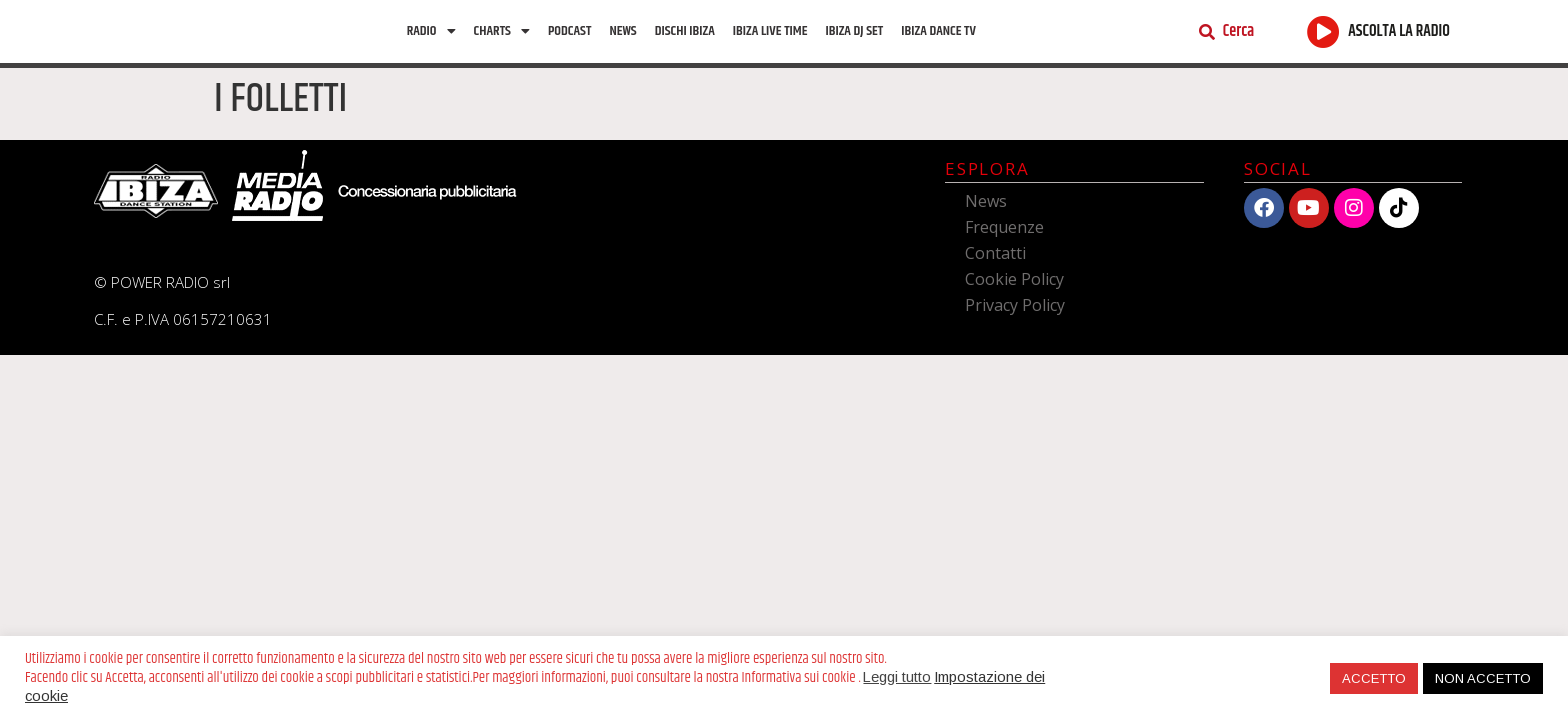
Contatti (995, 268)
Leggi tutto (897, 677)
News (622, 39)
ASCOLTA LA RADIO (1399, 39)
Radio (431, 39)
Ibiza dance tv (938, 39)
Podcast (569, 39)
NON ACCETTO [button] (1483, 678)
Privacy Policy (1015, 320)
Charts (502, 39)
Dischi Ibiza (685, 39)
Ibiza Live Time (770, 39)
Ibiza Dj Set (854, 39)
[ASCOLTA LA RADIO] (1323, 39)
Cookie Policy (1014, 294)
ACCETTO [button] (1374, 678)
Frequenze (1004, 242)
